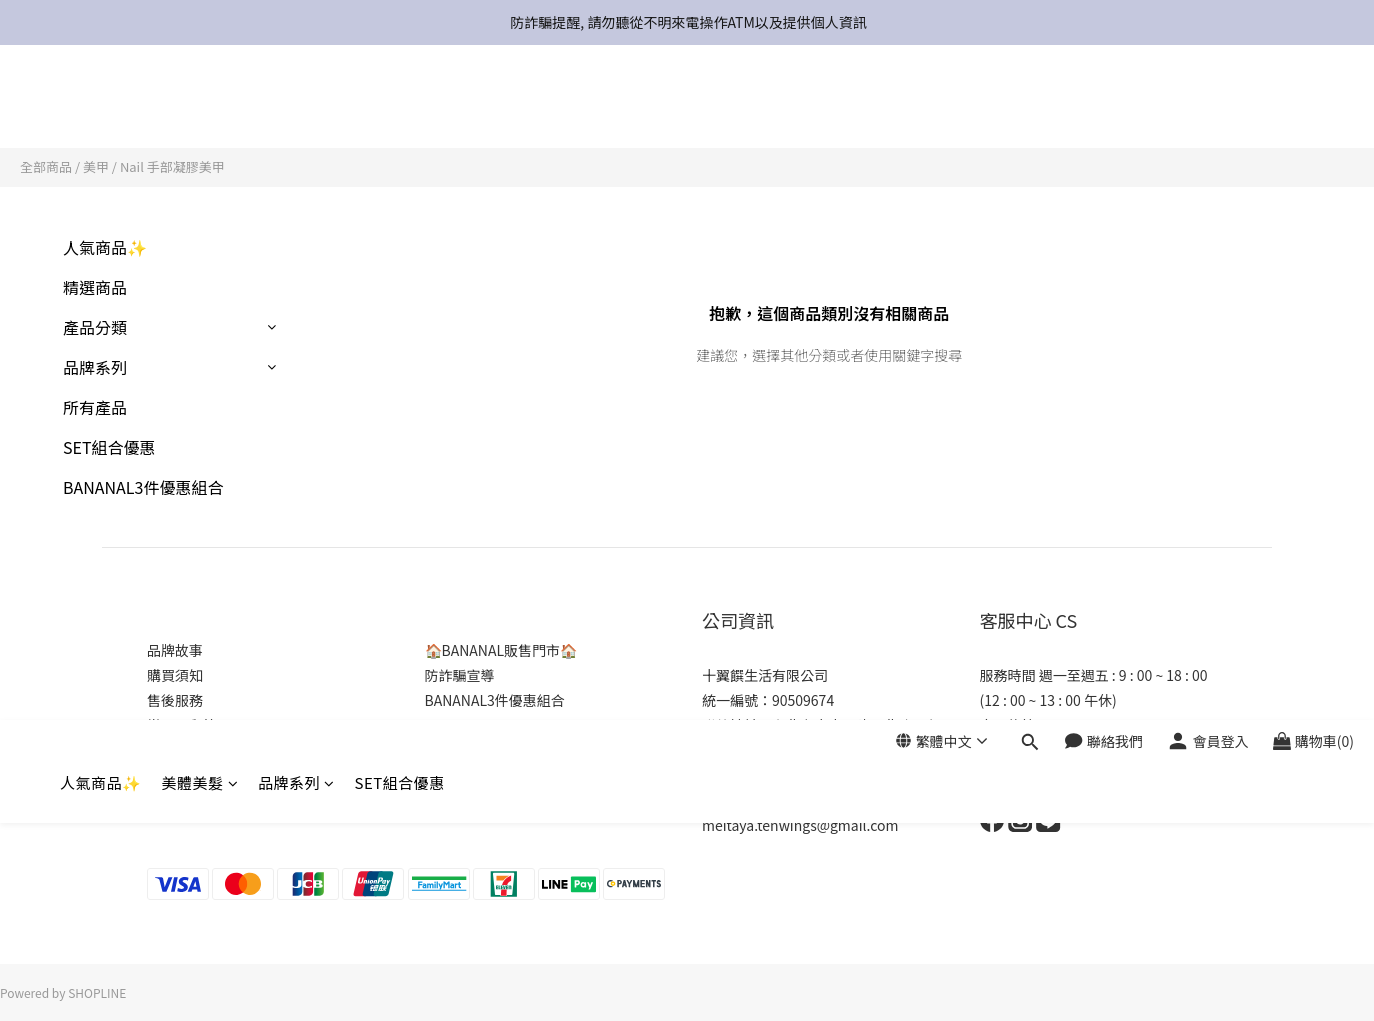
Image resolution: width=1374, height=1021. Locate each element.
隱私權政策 (182, 750)
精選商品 (95, 287)
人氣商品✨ (101, 107)
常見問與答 (182, 725)
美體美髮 (200, 107)
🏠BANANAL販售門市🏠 (501, 650)
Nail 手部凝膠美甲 (172, 166)
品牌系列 (296, 107)
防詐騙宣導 (460, 675)
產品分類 (95, 327)
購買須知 (175, 675)
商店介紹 (175, 775)
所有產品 (95, 407)
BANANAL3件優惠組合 (143, 487)
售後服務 (175, 700)
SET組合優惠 (400, 107)
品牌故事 (175, 650)
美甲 (96, 166)
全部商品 (46, 166)
